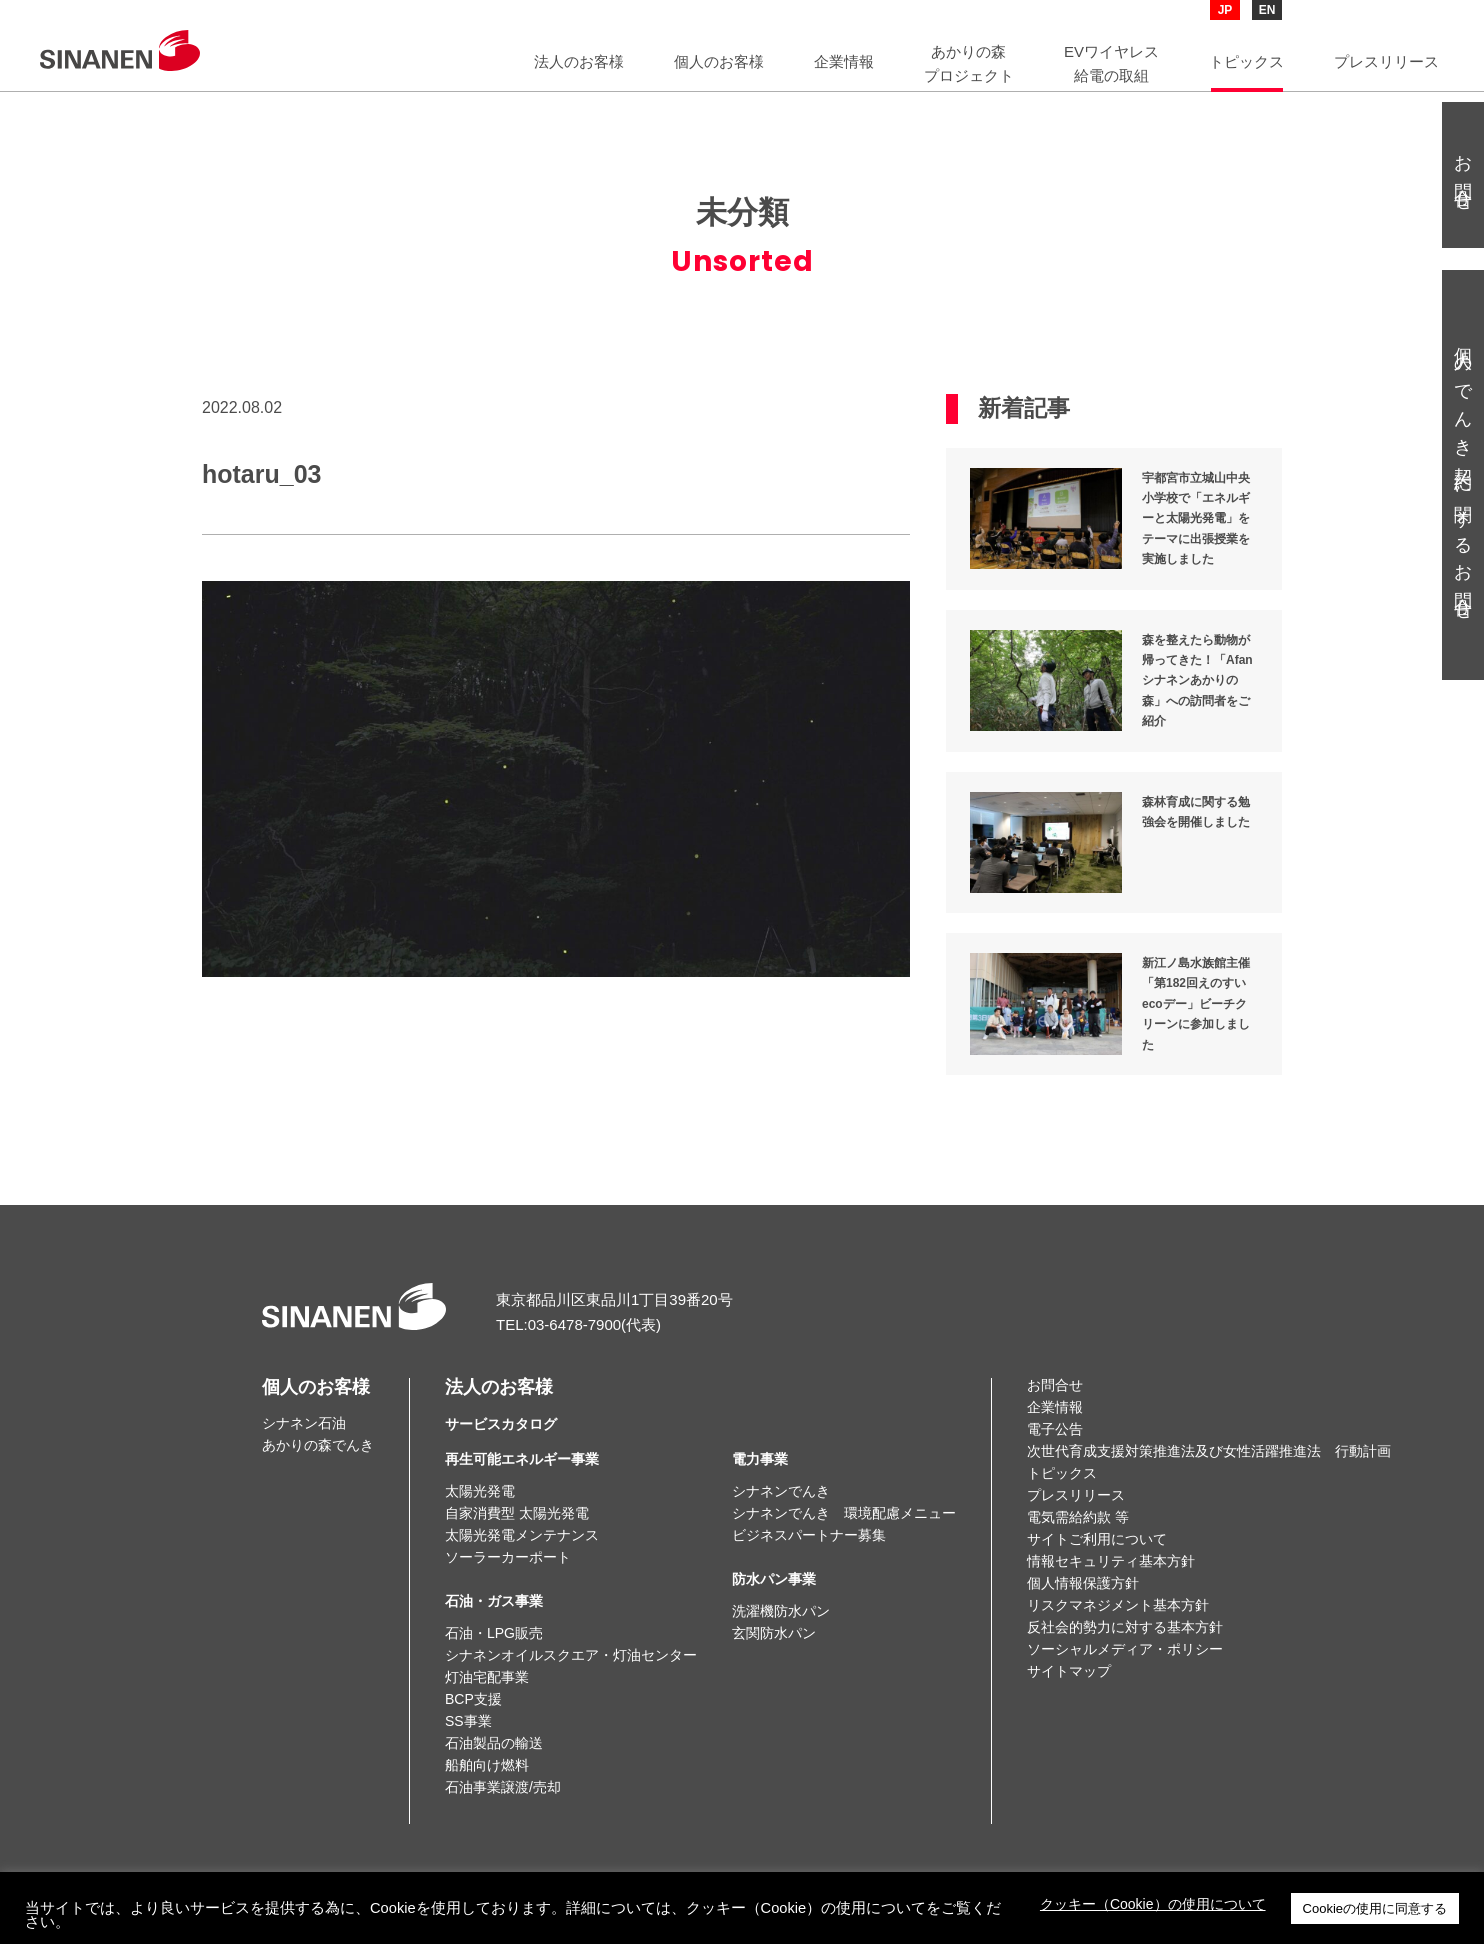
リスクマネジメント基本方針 (1118, 1605)
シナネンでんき (781, 1491)
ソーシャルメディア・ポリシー (1125, 1649)
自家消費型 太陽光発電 (517, 1513)
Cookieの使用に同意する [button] (1375, 1908)
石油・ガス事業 (494, 1601)
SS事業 (468, 1721)
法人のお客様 (501, 1405)
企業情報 (1055, 1407)
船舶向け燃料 (487, 1765)
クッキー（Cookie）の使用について (1153, 1904)
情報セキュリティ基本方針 (1111, 1561)
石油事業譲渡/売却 (503, 1787)
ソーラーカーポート (508, 1557)
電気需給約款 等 (1078, 1517)
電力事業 (760, 1459)
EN (1267, 10)
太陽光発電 (480, 1491)
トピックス (1062, 1473)
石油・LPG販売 (494, 1633)
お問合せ (1055, 1385)
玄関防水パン (774, 1633)
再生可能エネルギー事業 (522, 1459)
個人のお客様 (316, 1387)
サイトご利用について (1097, 1539)
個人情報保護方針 (1083, 1583)
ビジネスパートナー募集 (809, 1535)
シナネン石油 (304, 1423)
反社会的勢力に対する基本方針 (1125, 1627)
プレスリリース (1076, 1495)
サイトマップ (1069, 1671)
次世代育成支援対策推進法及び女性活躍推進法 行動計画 (1209, 1451)
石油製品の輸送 (494, 1743)
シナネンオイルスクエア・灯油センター (571, 1655)
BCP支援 (473, 1699)
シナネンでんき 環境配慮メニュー (844, 1513)
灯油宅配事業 (487, 1677)
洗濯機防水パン (781, 1611)
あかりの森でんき (318, 1445)
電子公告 (1055, 1429)
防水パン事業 (774, 1579)
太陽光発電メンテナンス (522, 1535)
